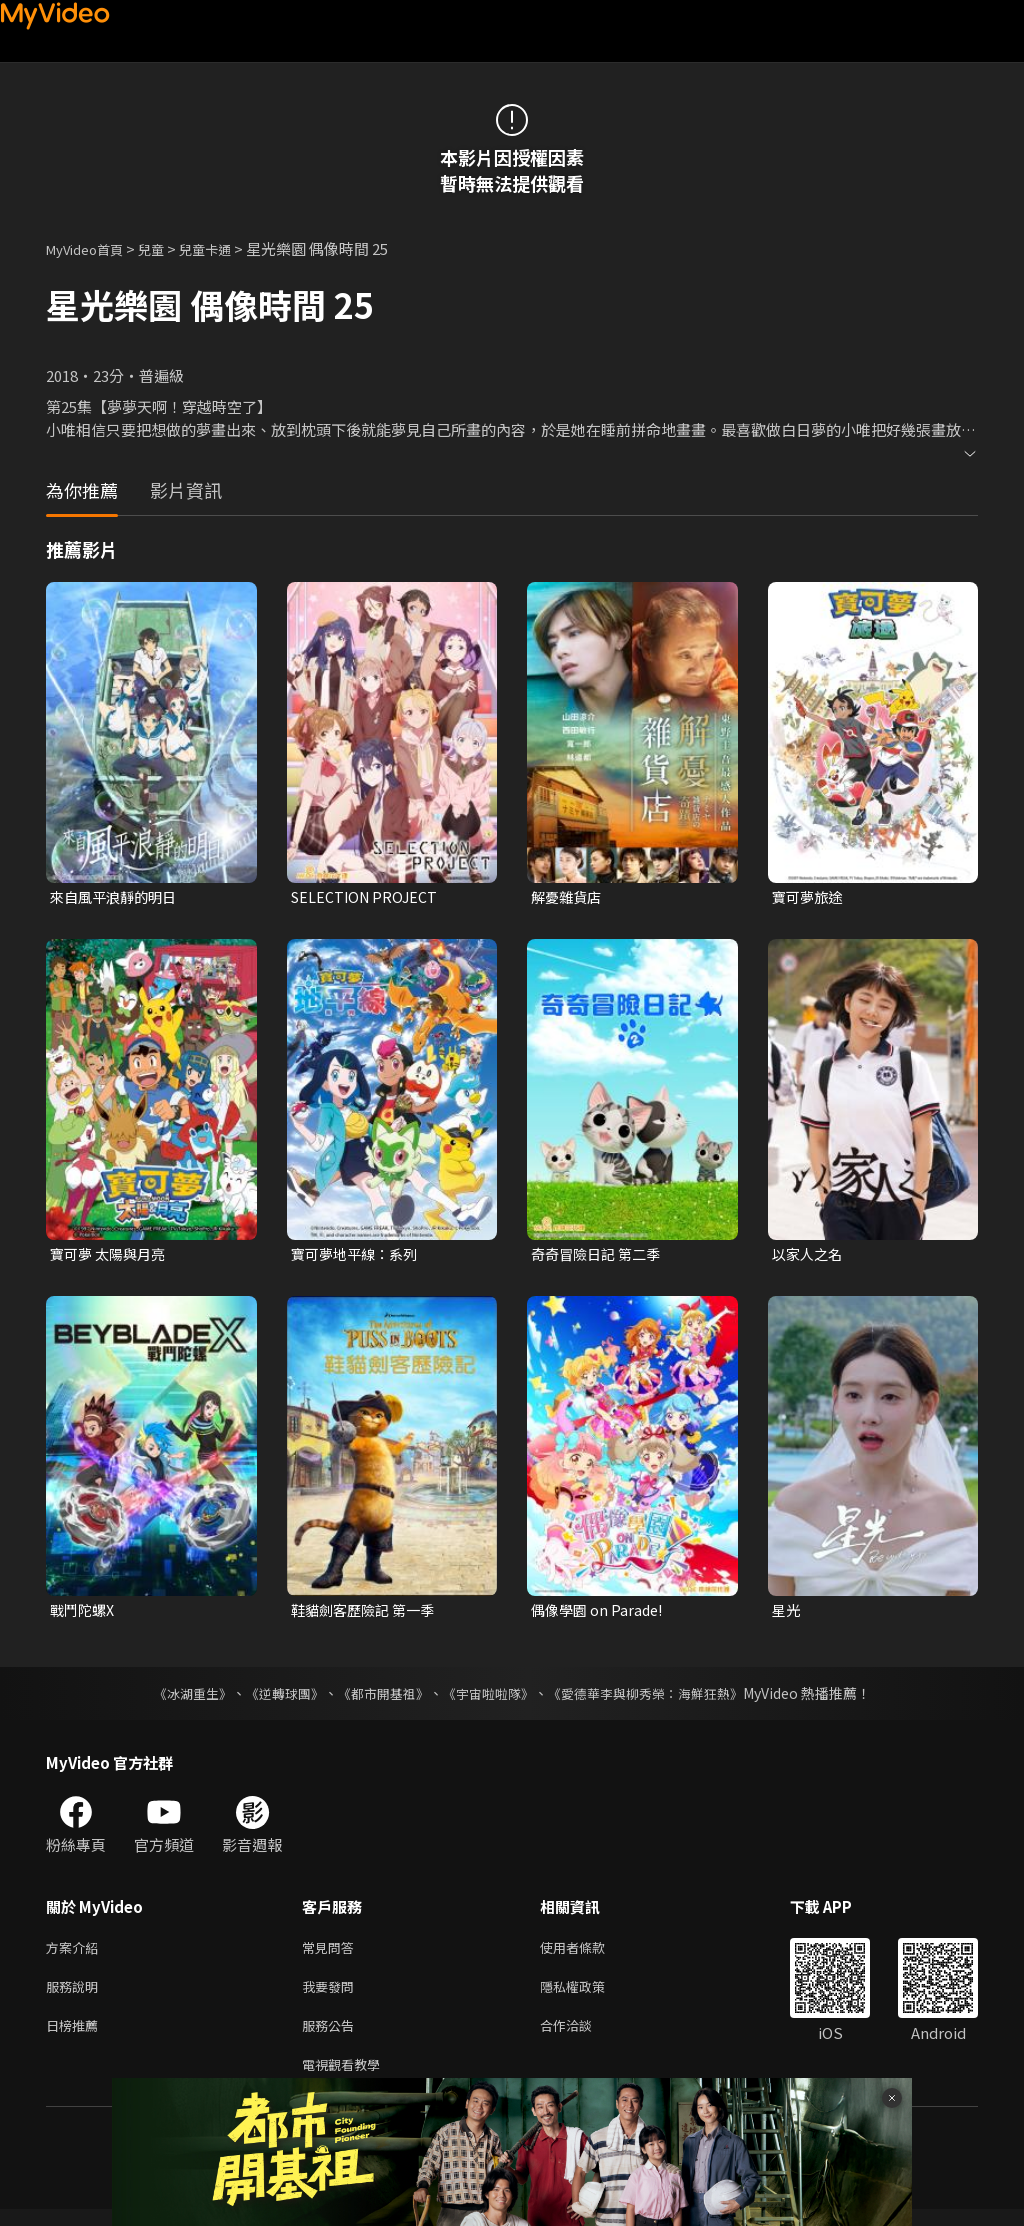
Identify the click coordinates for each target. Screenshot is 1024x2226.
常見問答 (332, 1953)
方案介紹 (76, 1953)
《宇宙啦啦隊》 (490, 1698)
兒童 (167, 248)
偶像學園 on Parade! (600, 1614)
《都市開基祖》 (378, 1698)
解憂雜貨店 (568, 897)
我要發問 (332, 1995)
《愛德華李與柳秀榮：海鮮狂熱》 (658, 1698)
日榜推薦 (76, 2037)
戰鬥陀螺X (84, 1614)
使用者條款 (589, 1953)
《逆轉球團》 (273, 1698)
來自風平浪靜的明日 (117, 897)
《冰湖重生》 (175, 1698)
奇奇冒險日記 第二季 (600, 1255)
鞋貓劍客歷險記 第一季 (367, 1614)
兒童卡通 (227, 248)
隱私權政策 (589, 1995)
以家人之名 (809, 1255)
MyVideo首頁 (91, 248)
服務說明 (76, 1995)
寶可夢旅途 (809, 897)
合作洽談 (582, 2037)
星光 (787, 1614)
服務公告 (332, 2037)
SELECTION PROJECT (367, 897)
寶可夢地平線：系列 (358, 1255)
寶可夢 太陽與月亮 (111, 1255)
